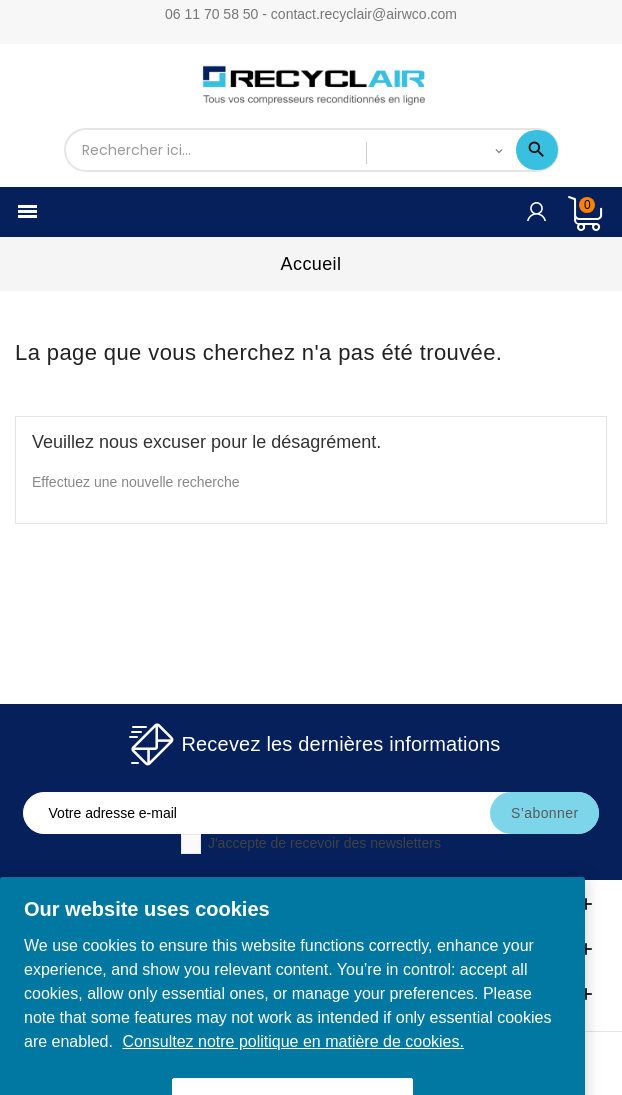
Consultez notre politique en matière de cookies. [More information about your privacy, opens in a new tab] (293, 1054)
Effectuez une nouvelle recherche (136, 482)
